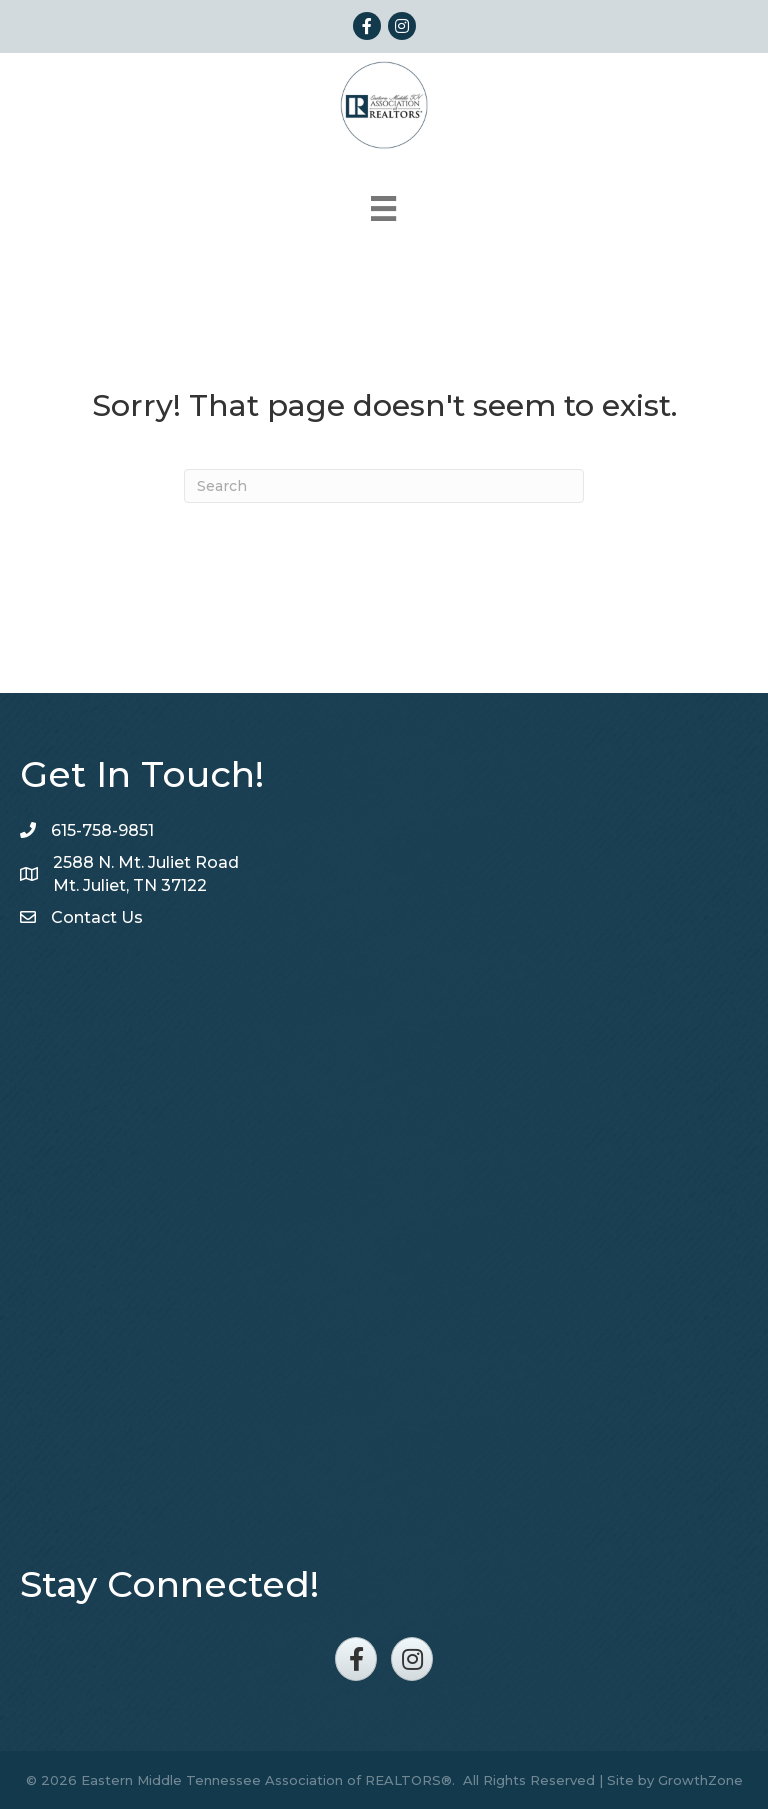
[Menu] (383, 208)
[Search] (384, 486)
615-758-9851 (102, 830)
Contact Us (97, 917)
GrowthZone (700, 1780)
